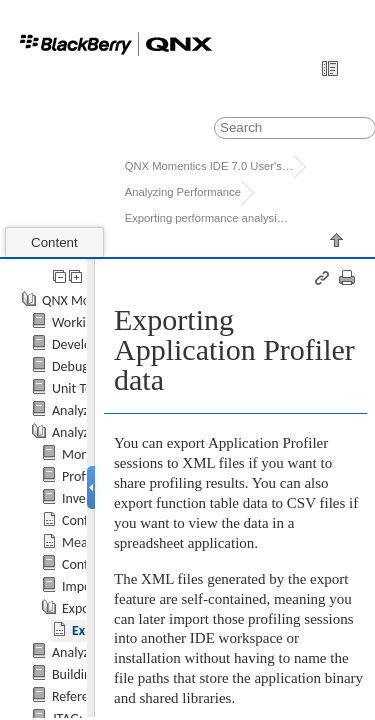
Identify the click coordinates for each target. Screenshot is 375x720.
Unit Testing (85, 388)
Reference (80, 696)
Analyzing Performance (183, 192)
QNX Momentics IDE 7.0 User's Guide (209, 166)
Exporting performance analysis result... (209, 218)
